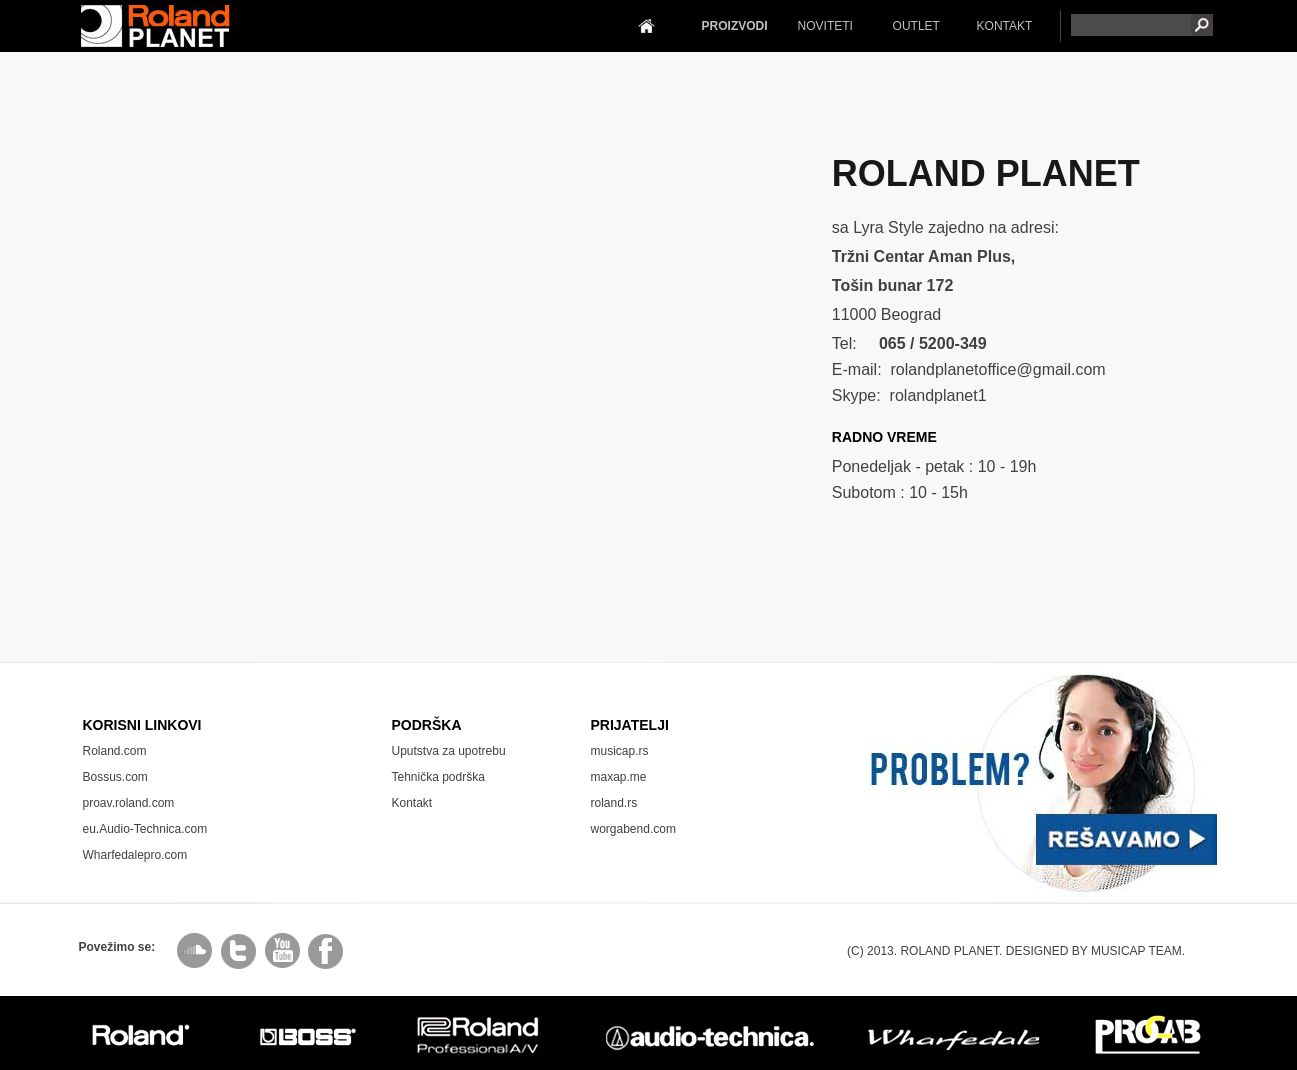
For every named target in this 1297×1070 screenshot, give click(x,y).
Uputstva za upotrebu (449, 751)
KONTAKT (1005, 26)
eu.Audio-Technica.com (145, 829)
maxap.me (619, 777)
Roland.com (115, 751)
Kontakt (412, 803)
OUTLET (916, 26)
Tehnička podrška (438, 777)
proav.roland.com (129, 803)
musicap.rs (620, 751)
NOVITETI (825, 26)
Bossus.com (115, 777)
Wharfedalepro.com (135, 855)
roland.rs (614, 803)
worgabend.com (633, 829)
